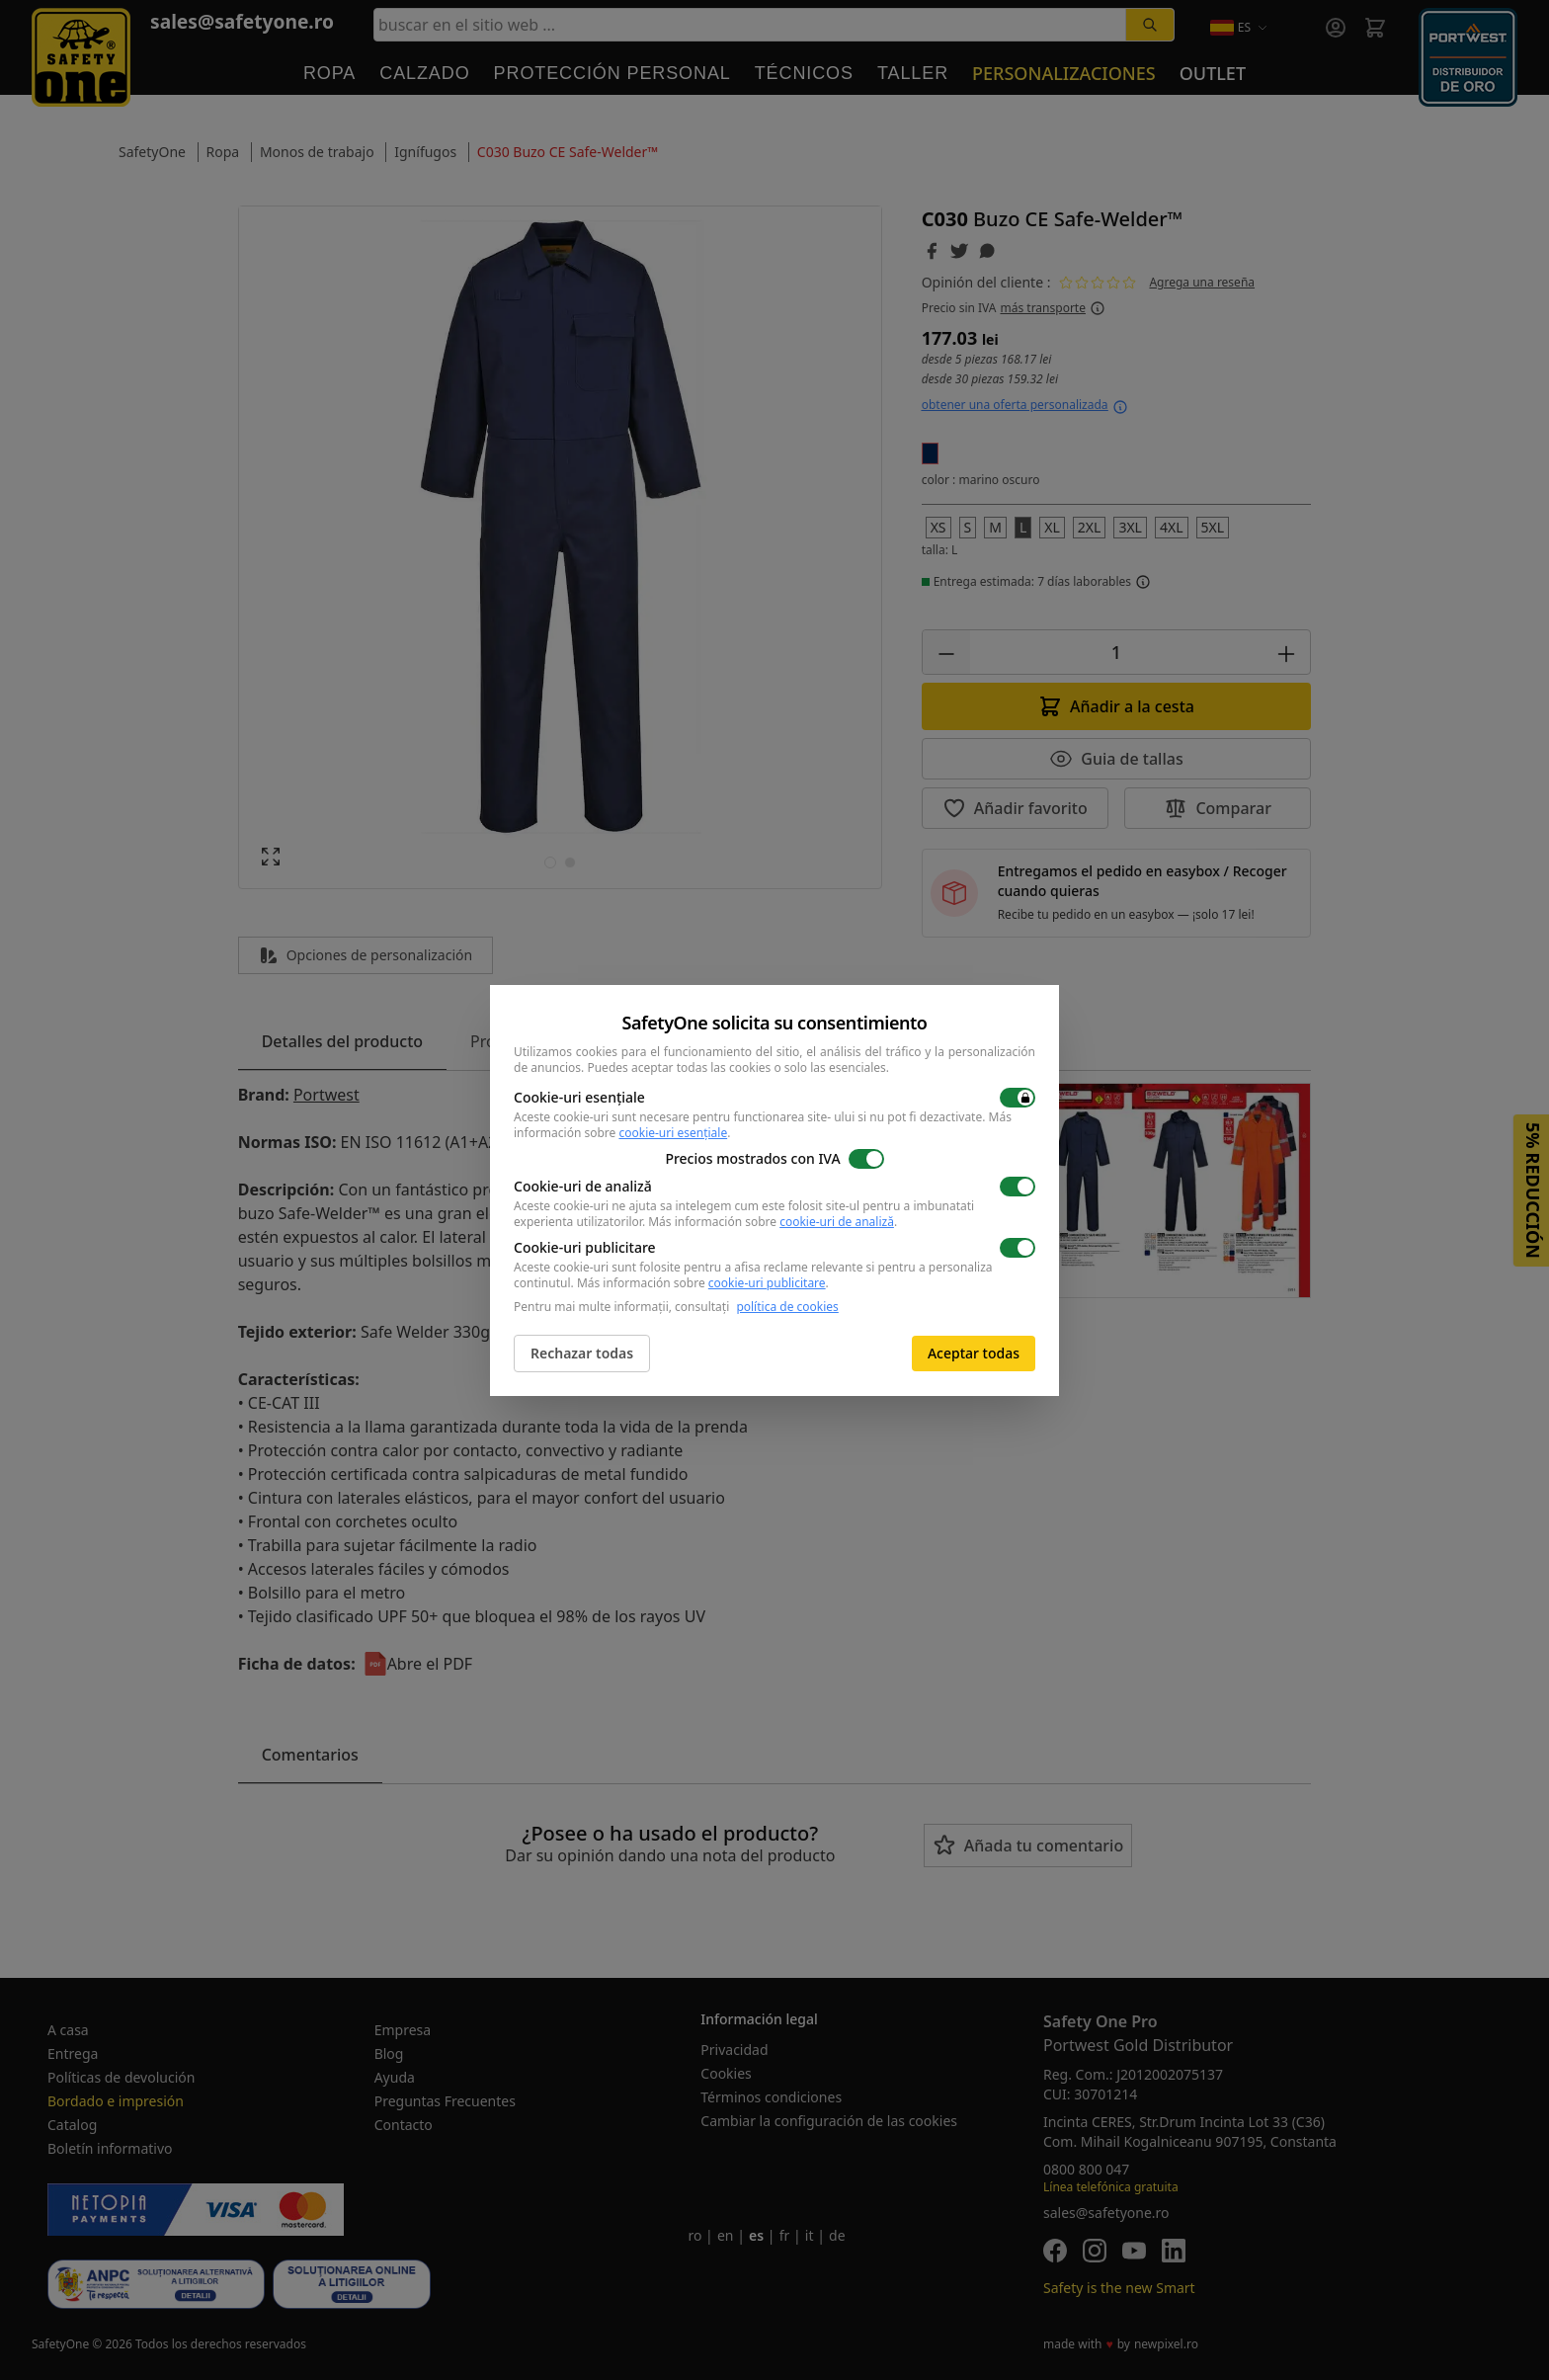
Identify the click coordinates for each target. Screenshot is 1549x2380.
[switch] (1017, 1098)
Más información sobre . (772, 1221)
